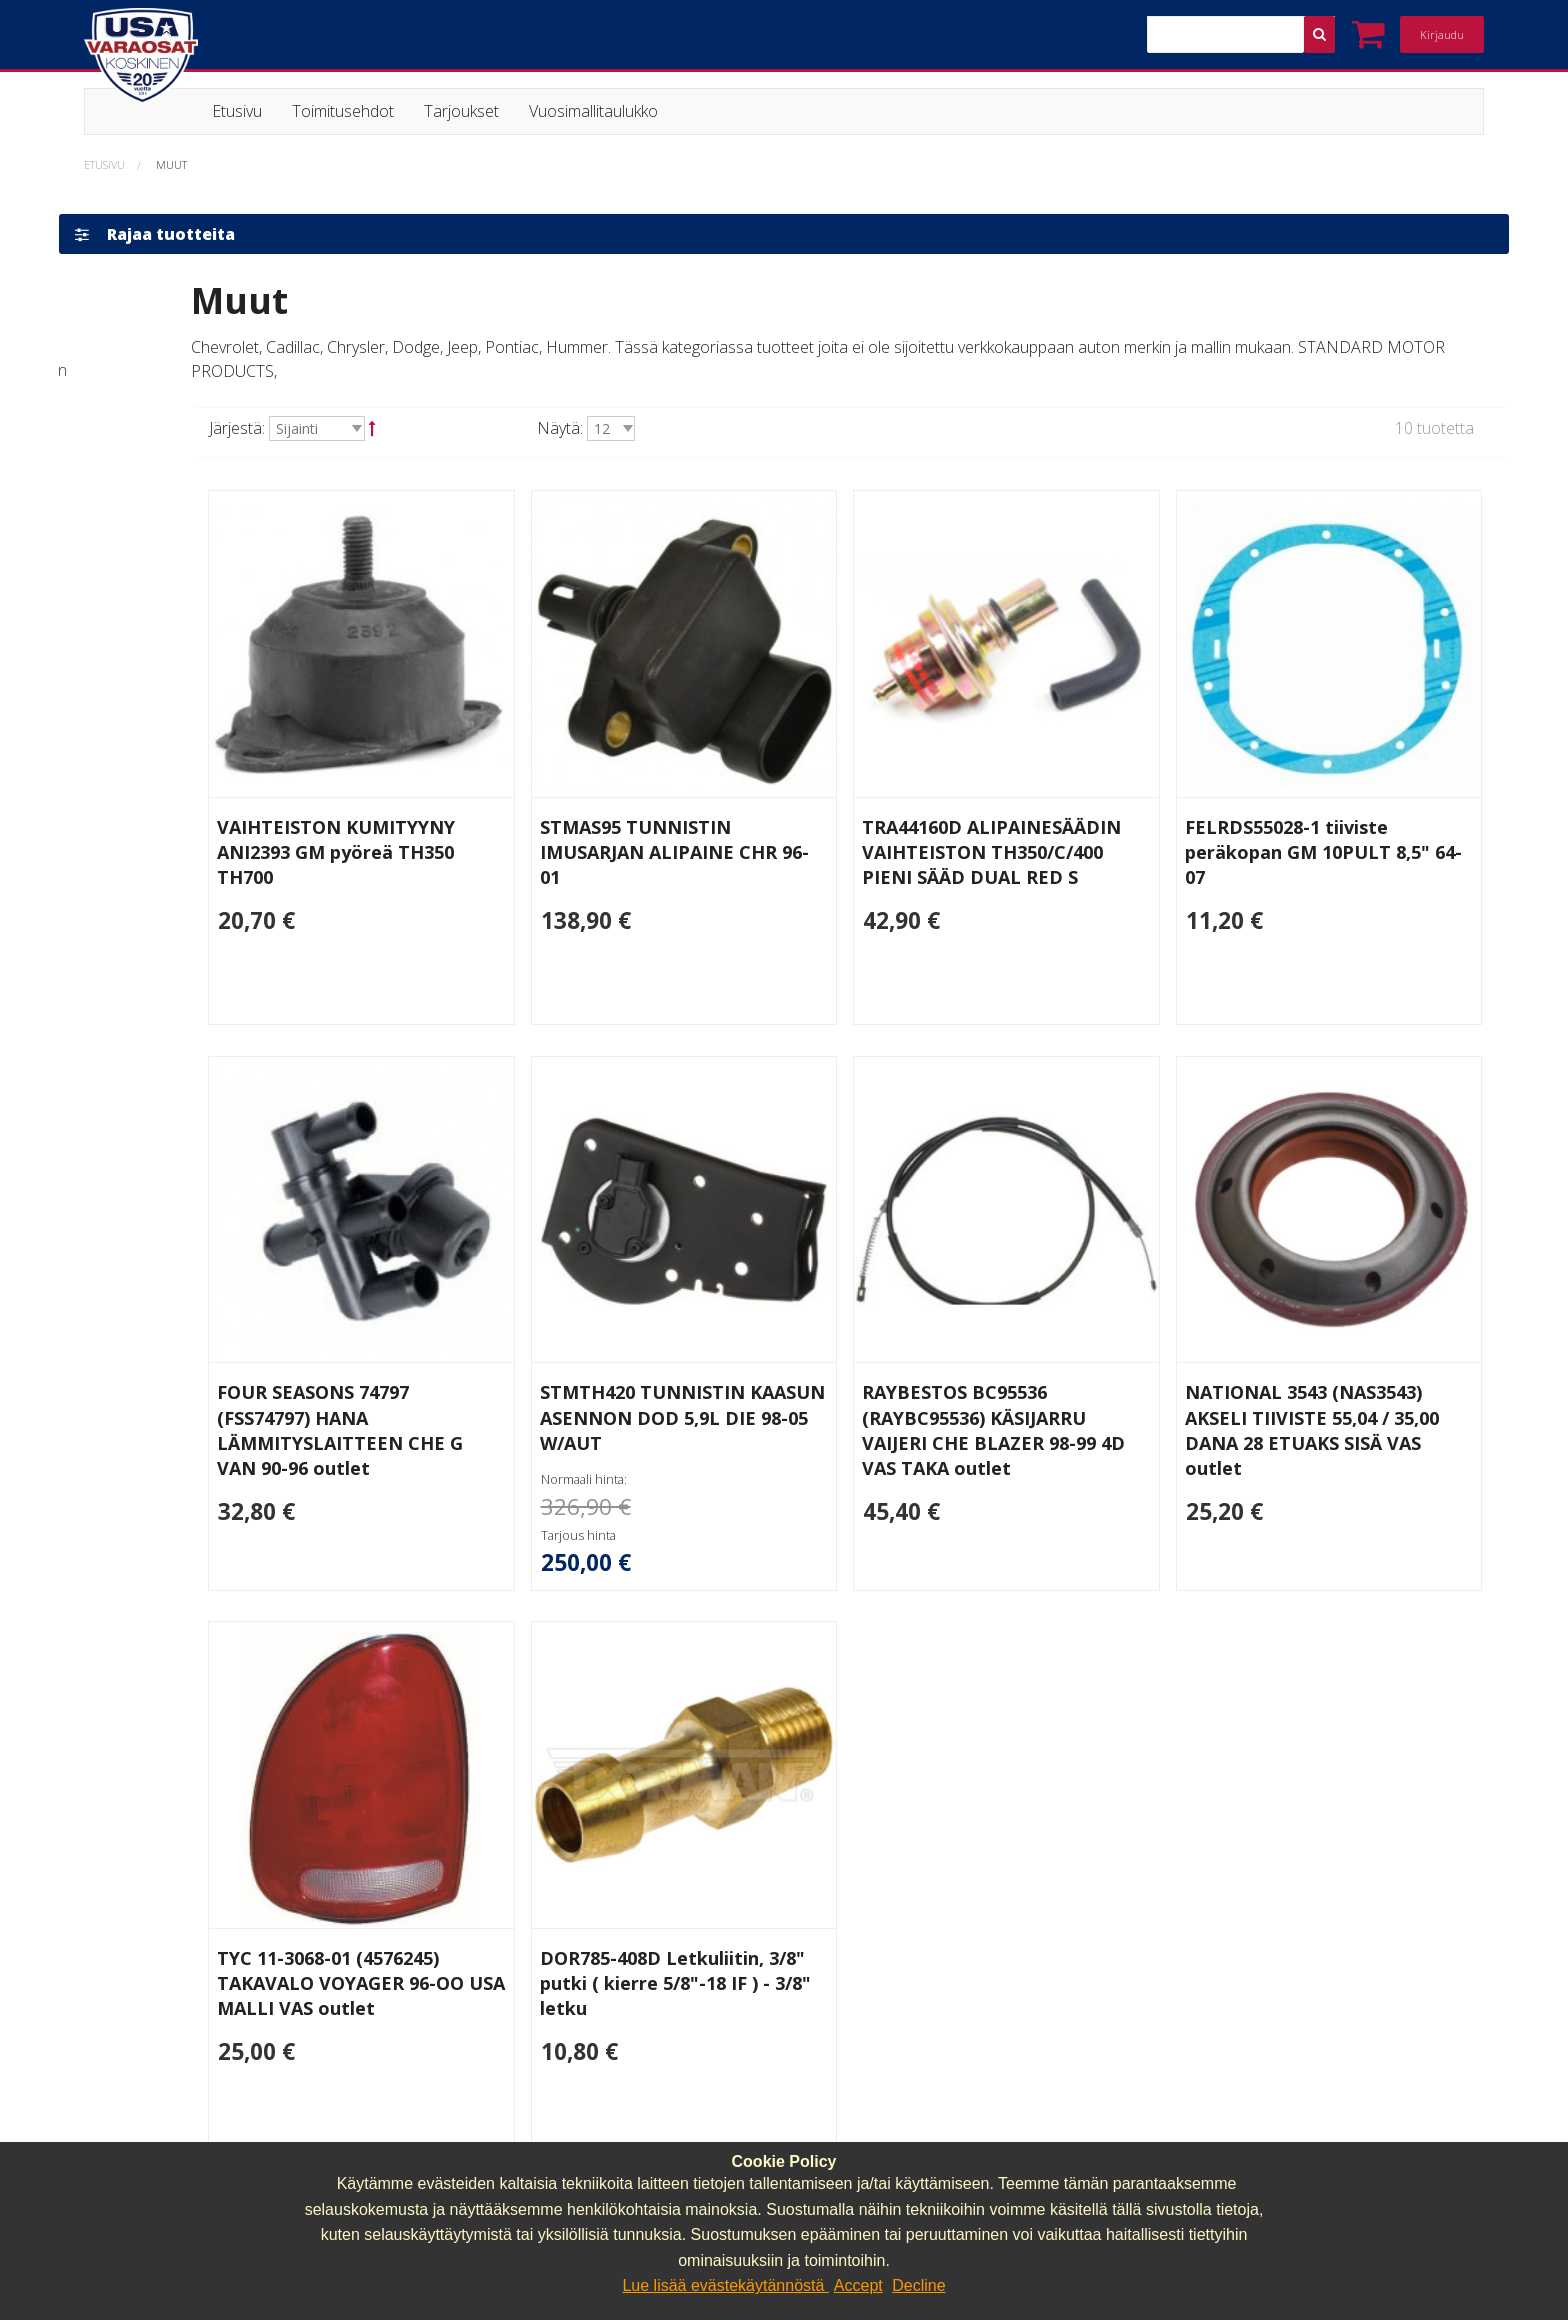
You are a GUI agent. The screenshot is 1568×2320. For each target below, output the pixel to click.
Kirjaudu (1442, 34)
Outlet (127, 930)
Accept (858, 2285)
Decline (918, 2285)
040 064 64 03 (500, 2134)
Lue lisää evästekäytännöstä (725, 2285)
